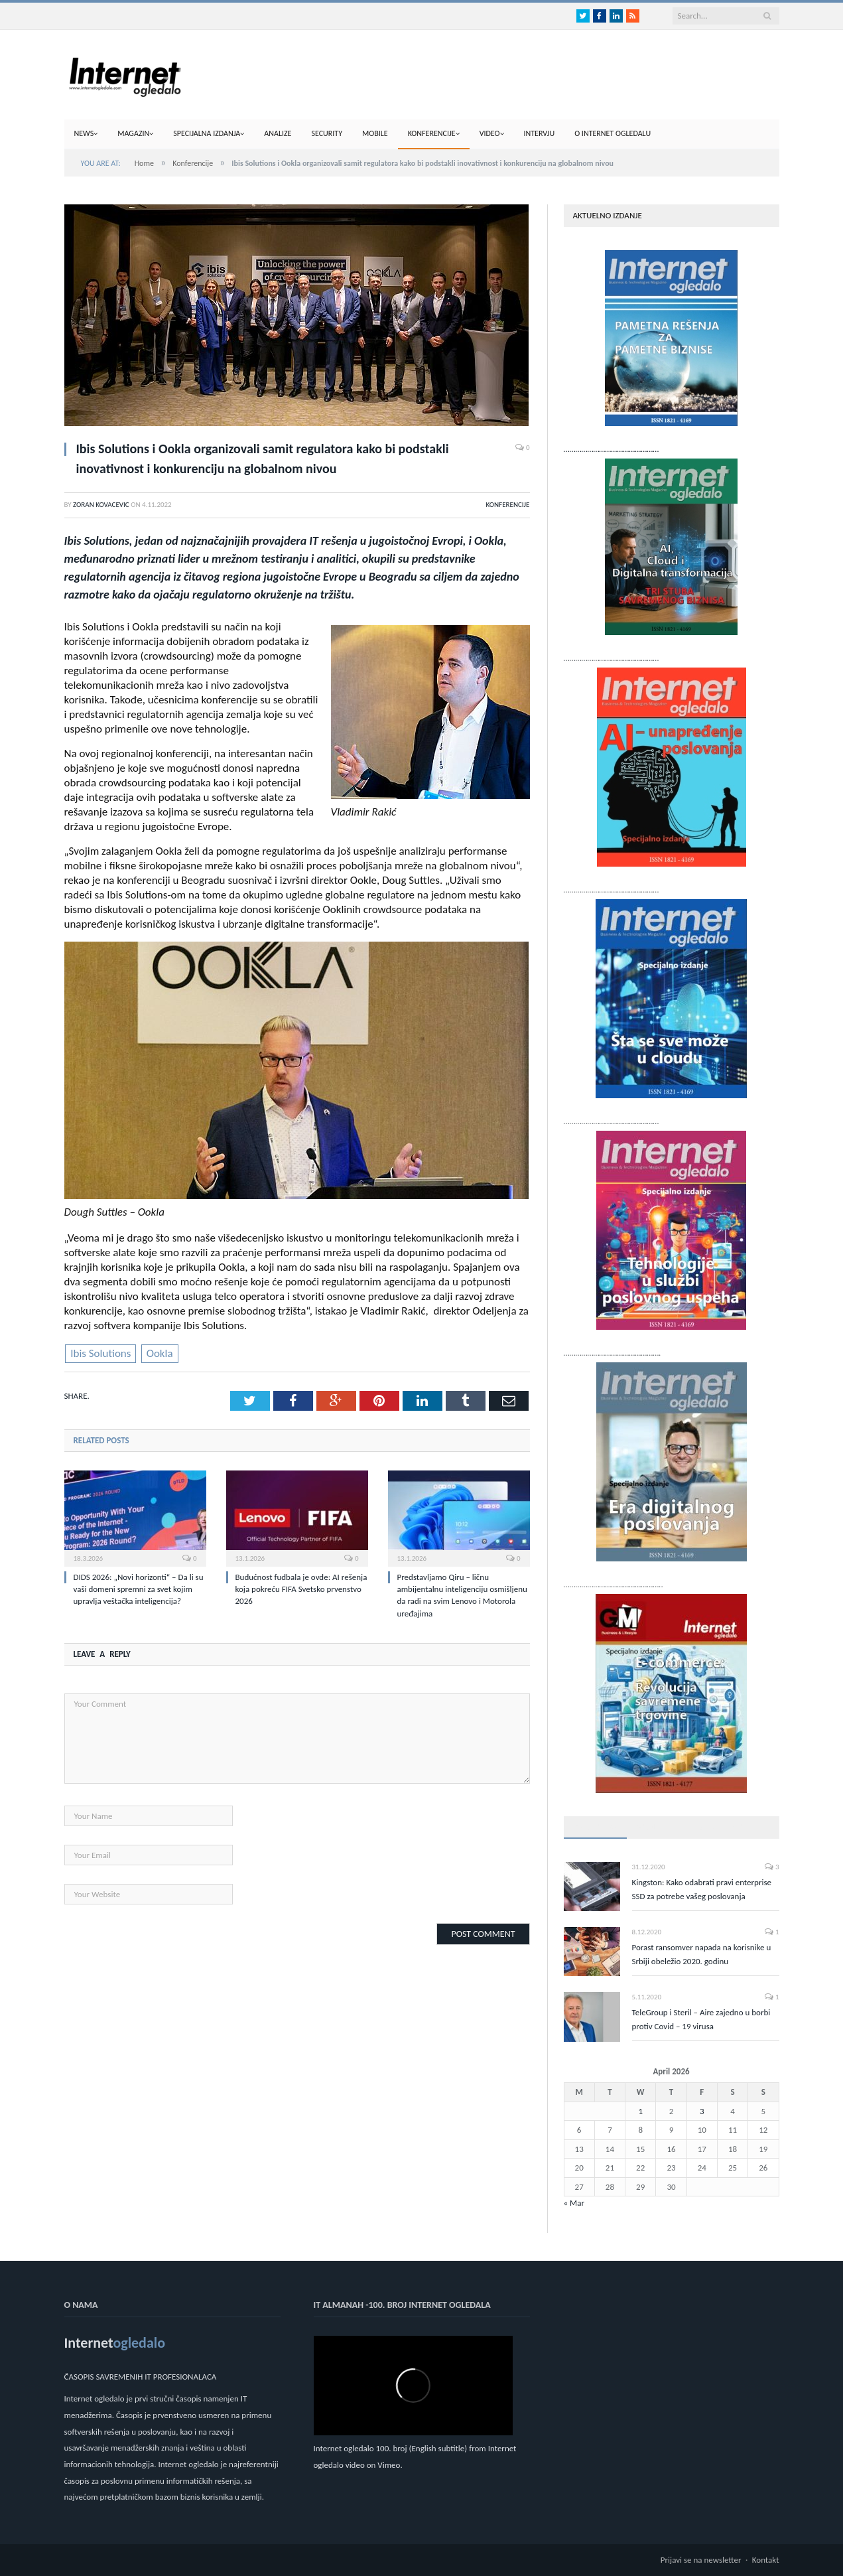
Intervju (539, 133)
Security (326, 133)
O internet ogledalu (612, 133)
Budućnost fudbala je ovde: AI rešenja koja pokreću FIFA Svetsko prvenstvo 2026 (301, 1589)
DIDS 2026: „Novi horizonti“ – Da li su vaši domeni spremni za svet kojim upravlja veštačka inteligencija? (139, 1589)
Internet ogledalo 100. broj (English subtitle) (391, 2448)
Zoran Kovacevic (101, 504)
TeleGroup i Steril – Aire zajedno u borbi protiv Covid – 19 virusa (701, 2019)
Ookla (160, 1353)
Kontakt (765, 2560)
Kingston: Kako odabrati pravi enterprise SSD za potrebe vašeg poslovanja (701, 1889)
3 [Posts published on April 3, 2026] (702, 2111)
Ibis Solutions (100, 1353)
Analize (277, 133)
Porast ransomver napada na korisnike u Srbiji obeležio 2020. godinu (701, 1954)
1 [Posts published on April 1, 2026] (640, 2111)
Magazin (133, 133)
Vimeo (388, 2465)
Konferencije (432, 133)
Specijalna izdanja (206, 133)
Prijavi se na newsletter (701, 2560)
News (84, 133)
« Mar (574, 2203)
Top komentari (722, 1826)
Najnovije (655, 1826)
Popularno (595, 1826)
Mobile (375, 133)
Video (490, 133)
